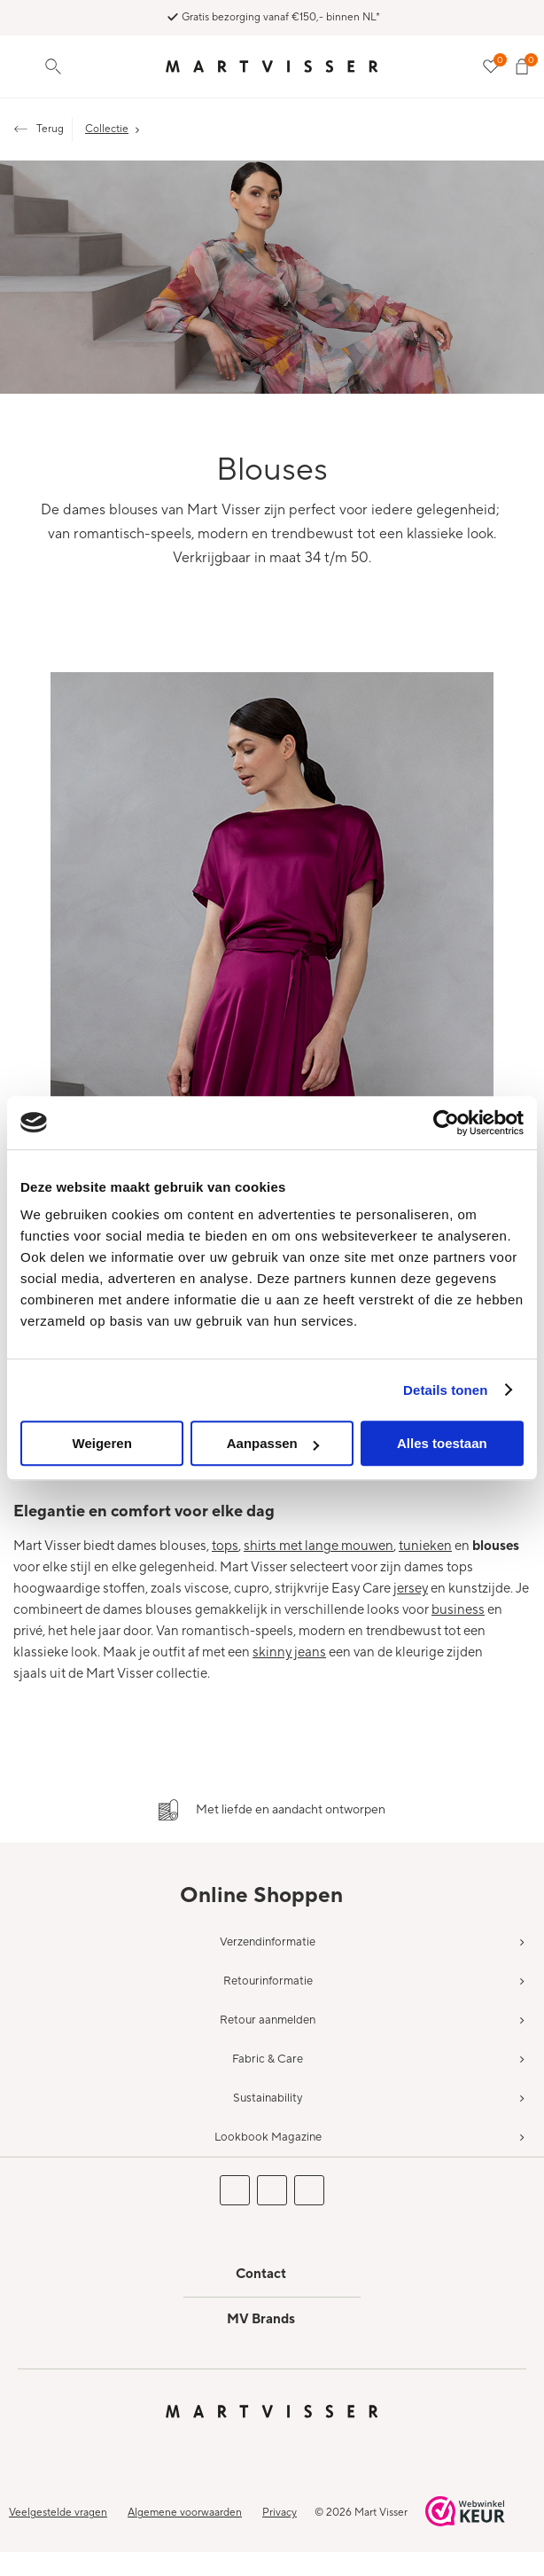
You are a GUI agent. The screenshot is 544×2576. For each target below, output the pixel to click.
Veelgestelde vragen (58, 2512)
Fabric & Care (267, 2059)
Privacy (279, 2512)
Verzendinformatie (267, 1942)
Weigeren (102, 1443)
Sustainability (267, 2098)
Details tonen (445, 1390)
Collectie (106, 129)
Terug (50, 129)
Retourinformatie (268, 1981)
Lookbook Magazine (268, 2137)
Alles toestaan (442, 1443)
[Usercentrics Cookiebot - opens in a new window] (446, 1122)
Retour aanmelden (267, 2020)
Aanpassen (273, 1443)
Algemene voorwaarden (185, 2512)
